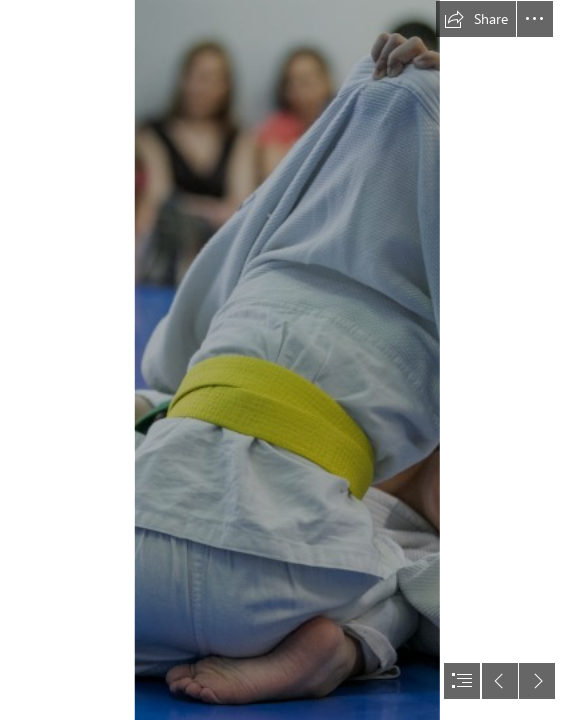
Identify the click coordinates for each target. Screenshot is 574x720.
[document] (287, 360)
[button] (476, 19)
